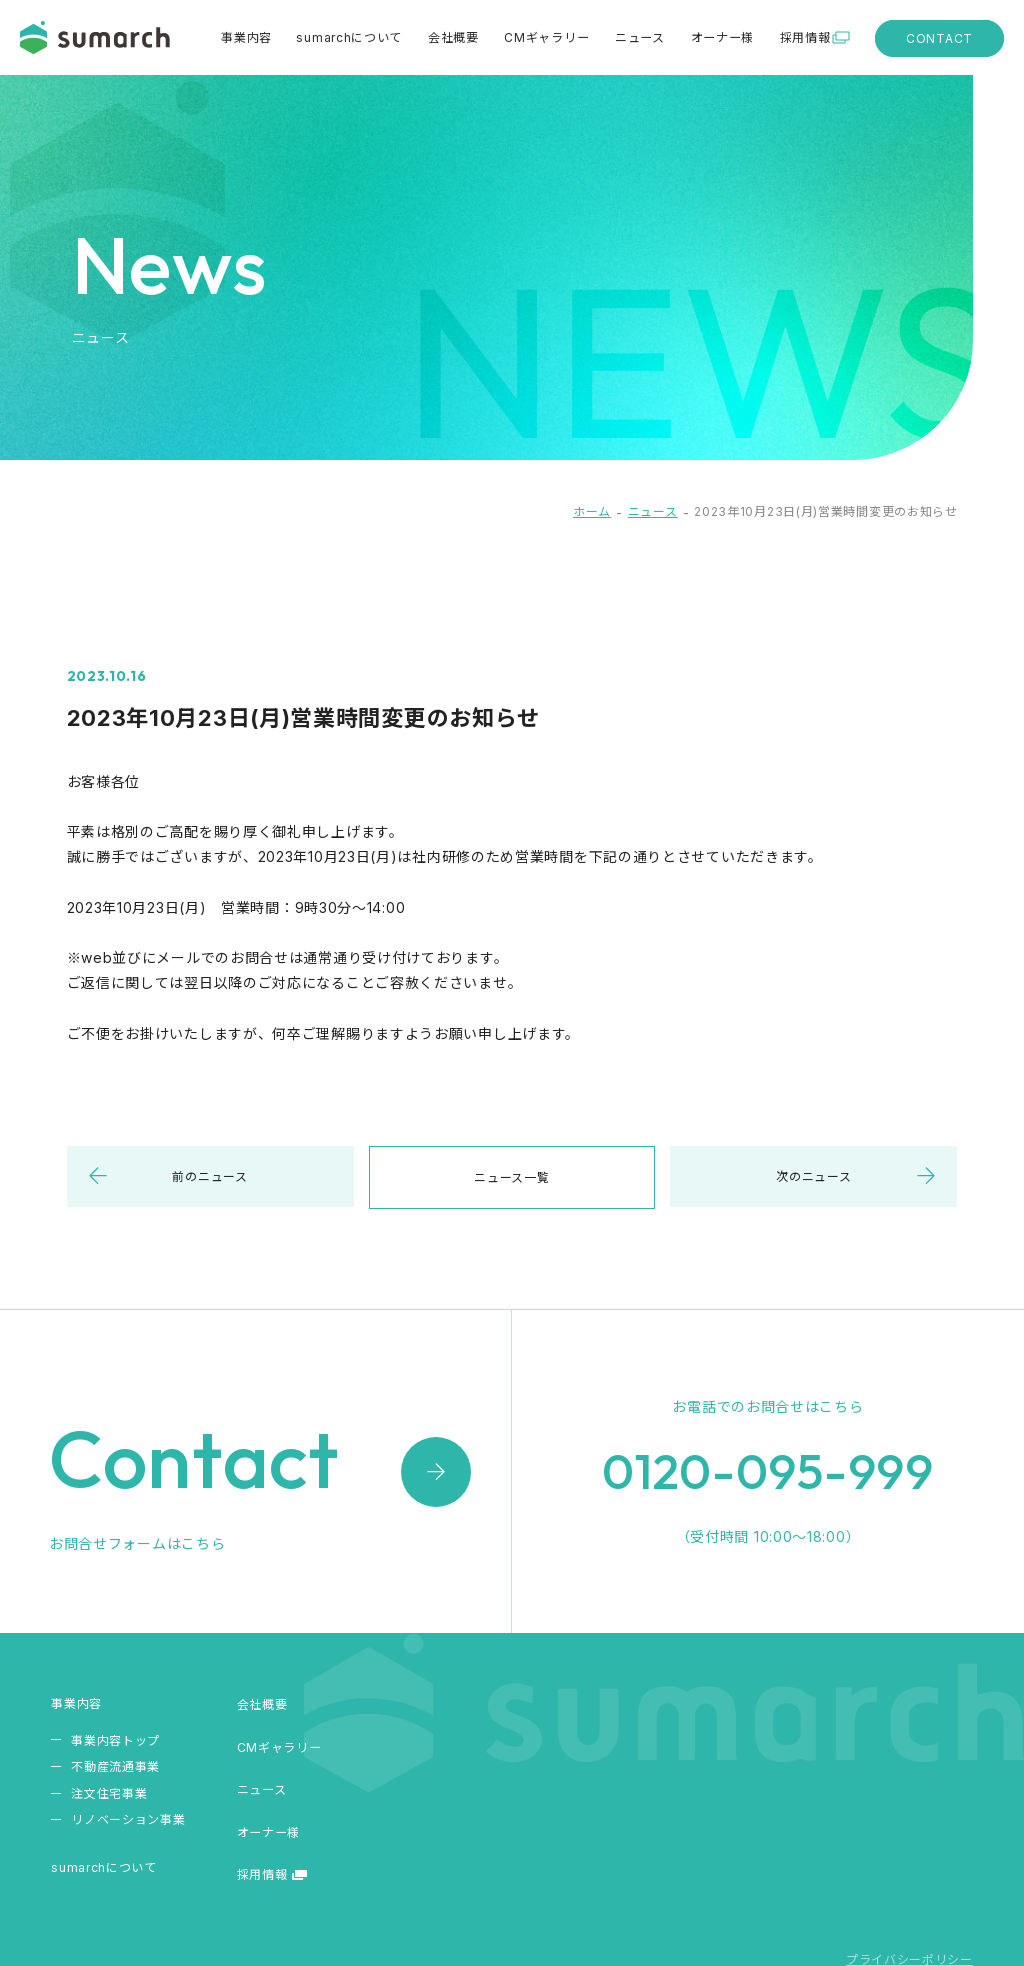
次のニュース (813, 1176)
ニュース (641, 37)
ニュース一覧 (511, 1177)
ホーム (592, 511)
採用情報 (804, 37)
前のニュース (209, 1176)
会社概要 (455, 37)
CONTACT (939, 38)
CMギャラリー (548, 37)
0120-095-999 (767, 1474)
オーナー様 (723, 37)
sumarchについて (353, 37)
